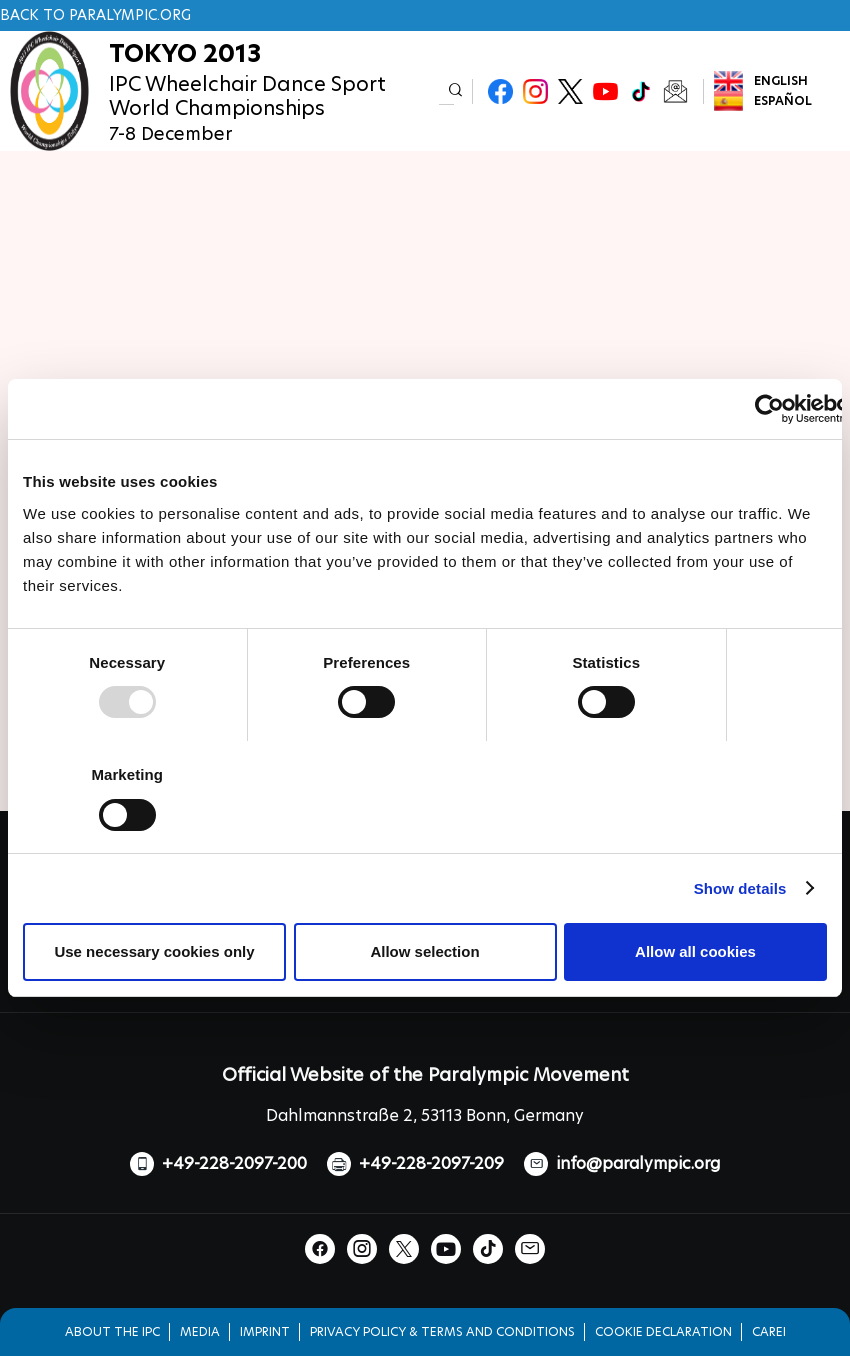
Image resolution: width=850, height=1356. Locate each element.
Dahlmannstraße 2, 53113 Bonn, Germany (425, 1115)
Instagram (535, 91)
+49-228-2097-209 (431, 1163)
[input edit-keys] (447, 91)
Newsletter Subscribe (675, 91)
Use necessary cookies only (154, 951)
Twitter (570, 91)
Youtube (605, 91)
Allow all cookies (695, 951)
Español (783, 100)
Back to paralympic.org (95, 15)
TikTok (640, 91)
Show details (740, 888)
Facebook (500, 91)
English (781, 80)
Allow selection (424, 951)
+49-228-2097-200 (234, 1163)
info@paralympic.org (638, 1163)
